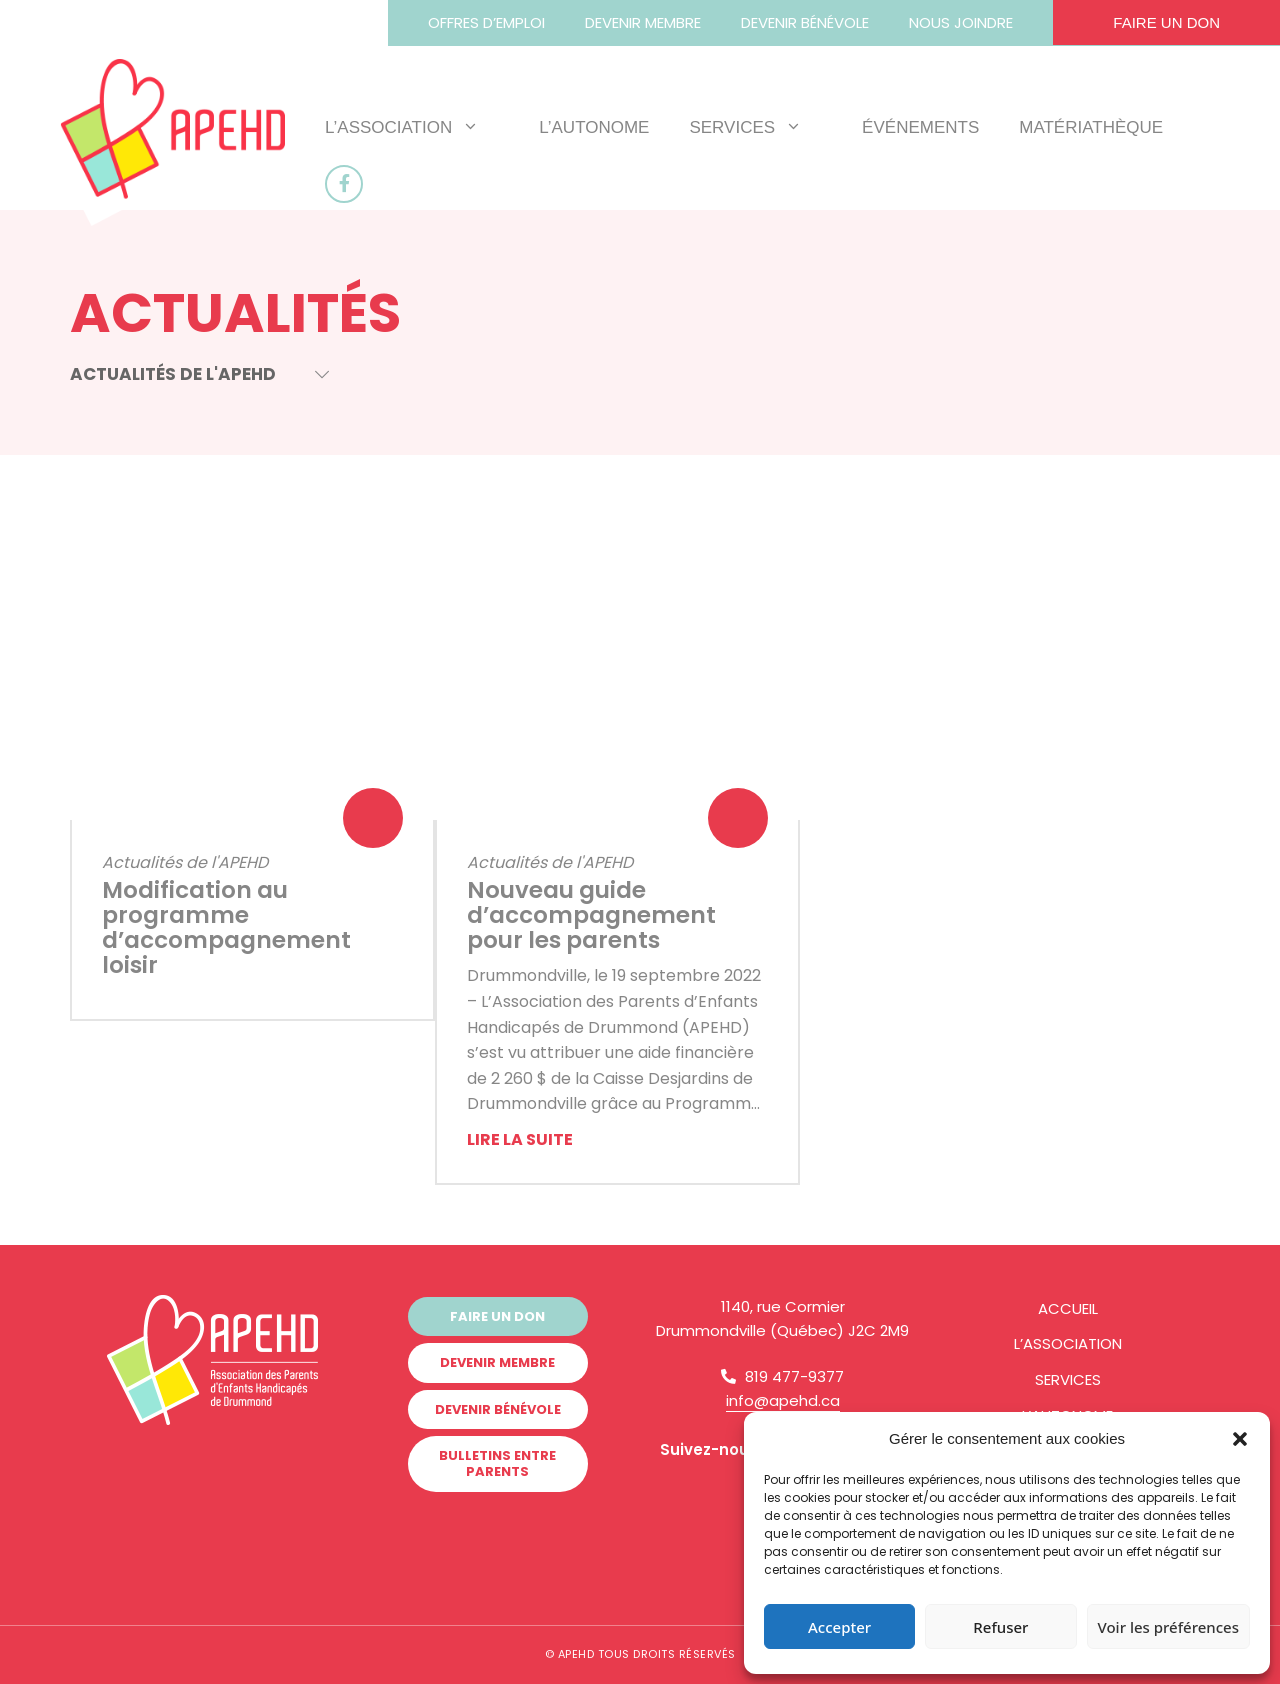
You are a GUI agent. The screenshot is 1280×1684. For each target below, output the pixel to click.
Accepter (839, 1627)
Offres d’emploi (486, 22)
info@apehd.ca (783, 1400)
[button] (1240, 1439)
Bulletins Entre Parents (497, 1461)
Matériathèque (1091, 127)
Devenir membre (643, 22)
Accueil (1068, 1308)
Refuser (1000, 1627)
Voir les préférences (1168, 1627)
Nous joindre (961, 22)
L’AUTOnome (594, 127)
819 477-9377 (782, 1376)
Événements (920, 127)
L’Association (412, 127)
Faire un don (1166, 22)
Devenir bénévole (805, 22)
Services (755, 127)
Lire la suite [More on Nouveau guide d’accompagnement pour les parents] (520, 1139)
